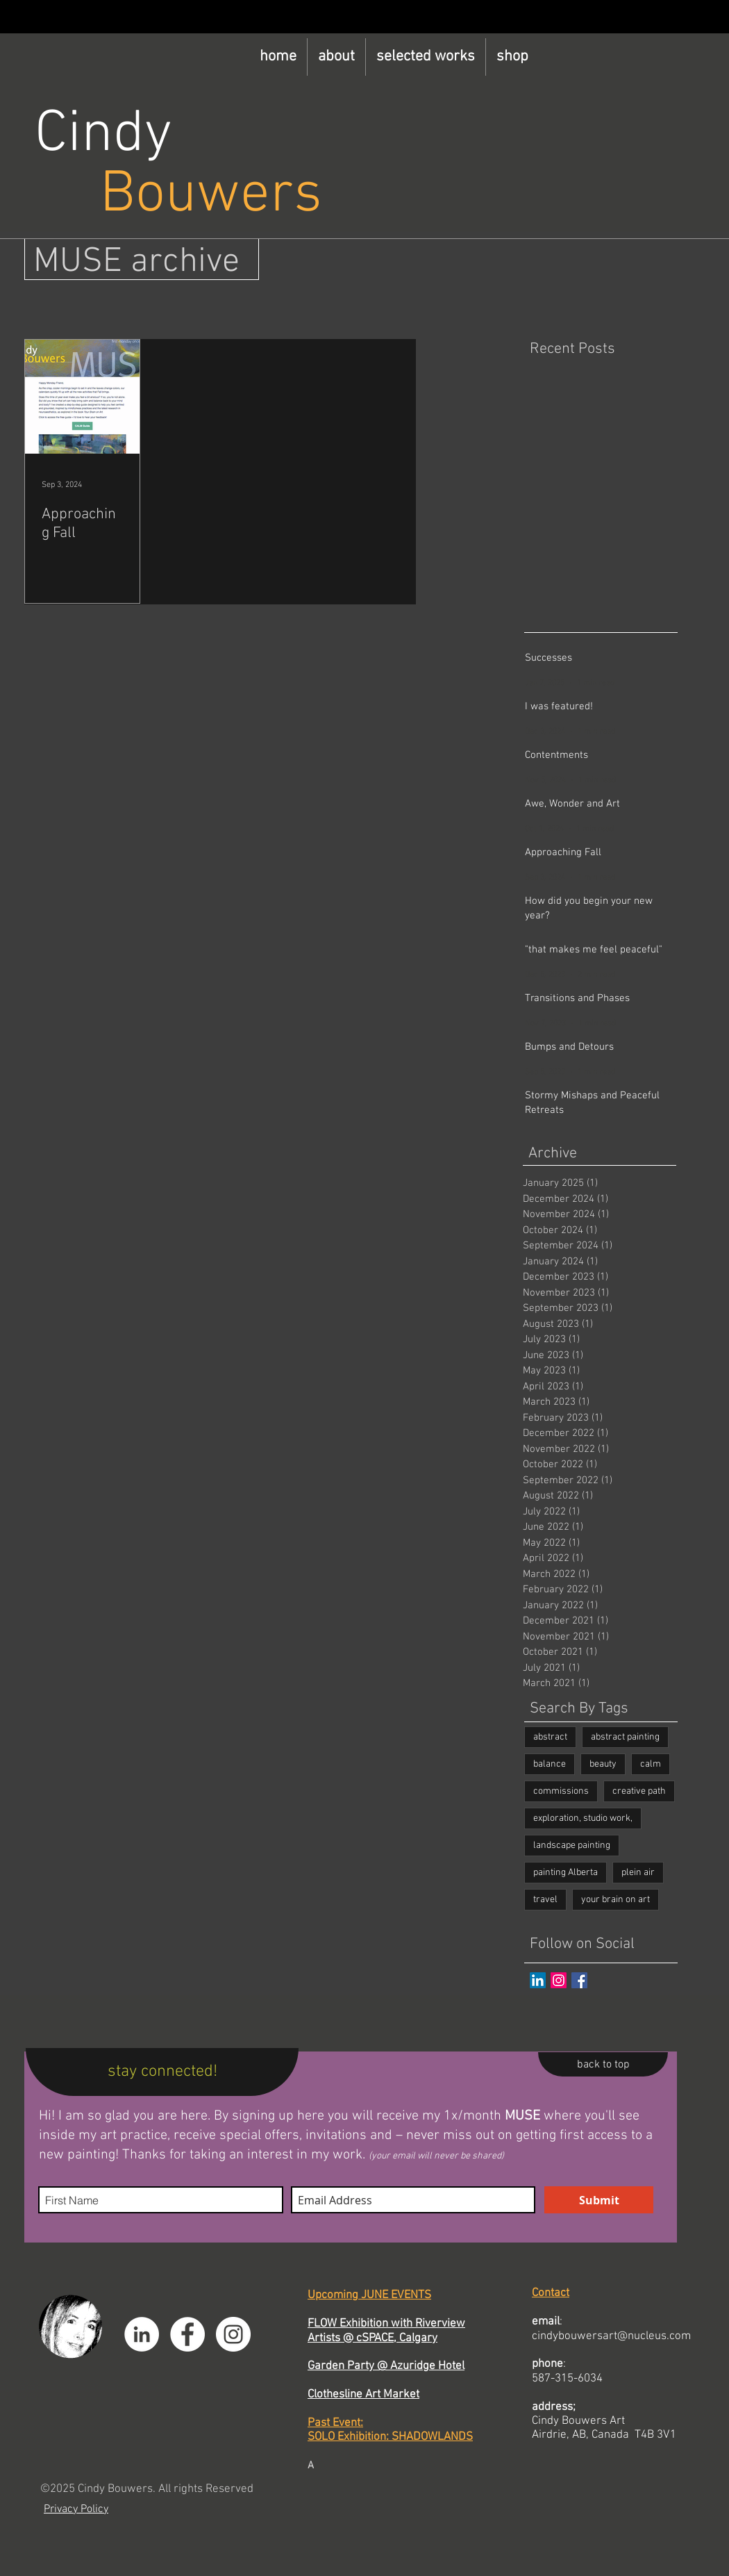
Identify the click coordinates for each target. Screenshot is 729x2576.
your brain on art (615, 1900)
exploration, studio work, (582, 1818)
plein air (638, 1873)
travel (545, 1900)
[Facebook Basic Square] (579, 1980)
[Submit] (598, 2199)
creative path (639, 1791)
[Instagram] (559, 1980)
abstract (550, 1737)
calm (650, 1764)
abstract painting (625, 1737)
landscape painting (571, 1845)
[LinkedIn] (538, 1980)
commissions (561, 1791)
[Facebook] (187, 2334)
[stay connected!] (162, 2072)
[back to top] (603, 2064)
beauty (603, 1764)
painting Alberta (565, 1873)
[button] (336, 57)
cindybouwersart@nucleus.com (611, 2336)
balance (549, 1764)
